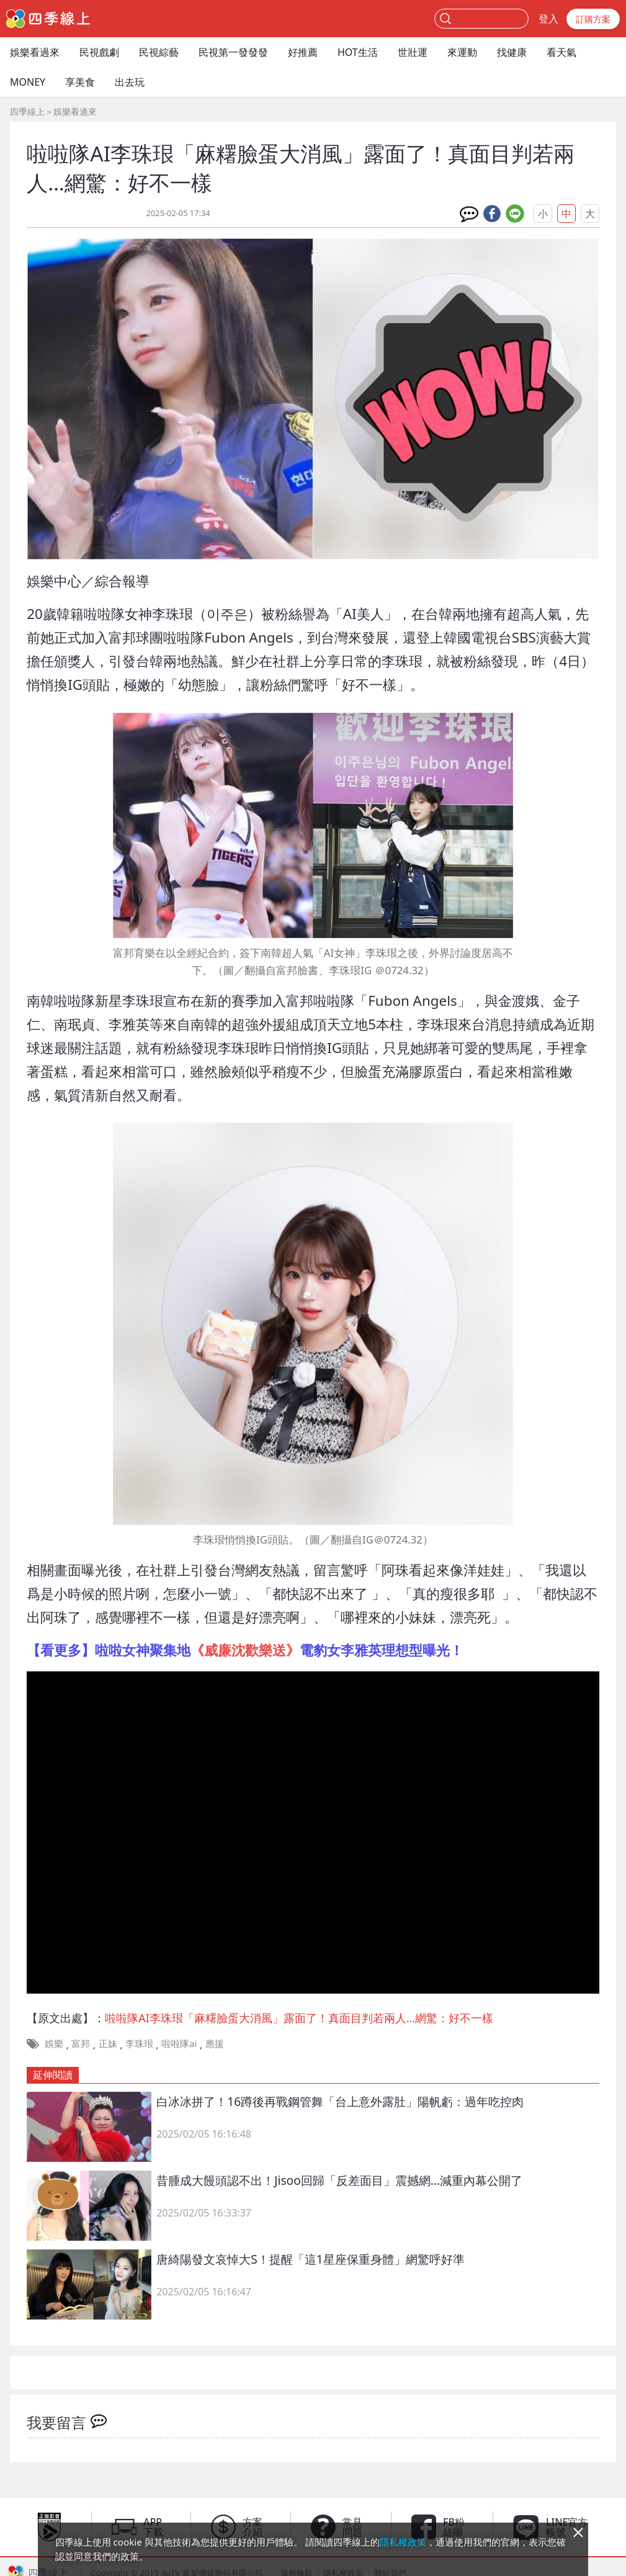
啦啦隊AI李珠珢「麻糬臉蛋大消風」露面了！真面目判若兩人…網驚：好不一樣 (299, 2017)
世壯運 (412, 52)
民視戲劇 (99, 52)
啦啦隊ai (179, 2043)
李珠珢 (139, 2043)
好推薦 (303, 52)
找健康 (512, 52)
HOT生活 (358, 52)
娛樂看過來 (35, 52)
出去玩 (130, 82)
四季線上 (27, 111)
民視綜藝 (159, 52)
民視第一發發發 (233, 52)
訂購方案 (593, 19)
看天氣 (561, 52)
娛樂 (54, 2043)
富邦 (80, 2043)
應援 (214, 2043)
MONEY (27, 82)
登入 (548, 18)
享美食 (80, 82)
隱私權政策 (403, 2542)
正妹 (108, 2043)
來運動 (462, 52)
